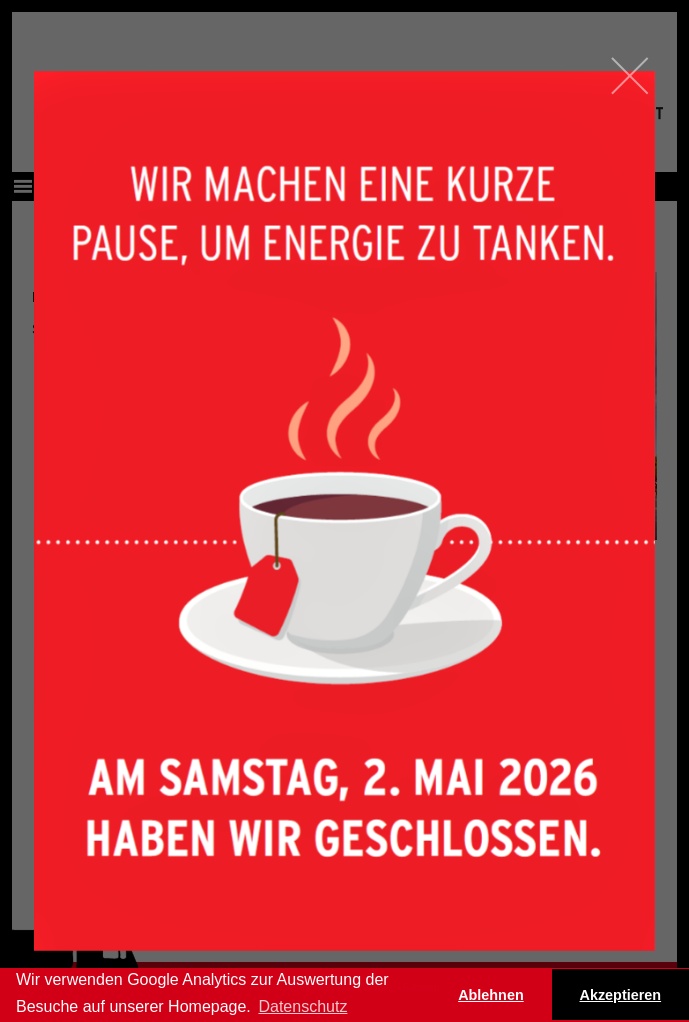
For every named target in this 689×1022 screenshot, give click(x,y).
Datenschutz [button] (302, 1006)
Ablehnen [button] (491, 995)
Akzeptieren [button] (621, 995)
